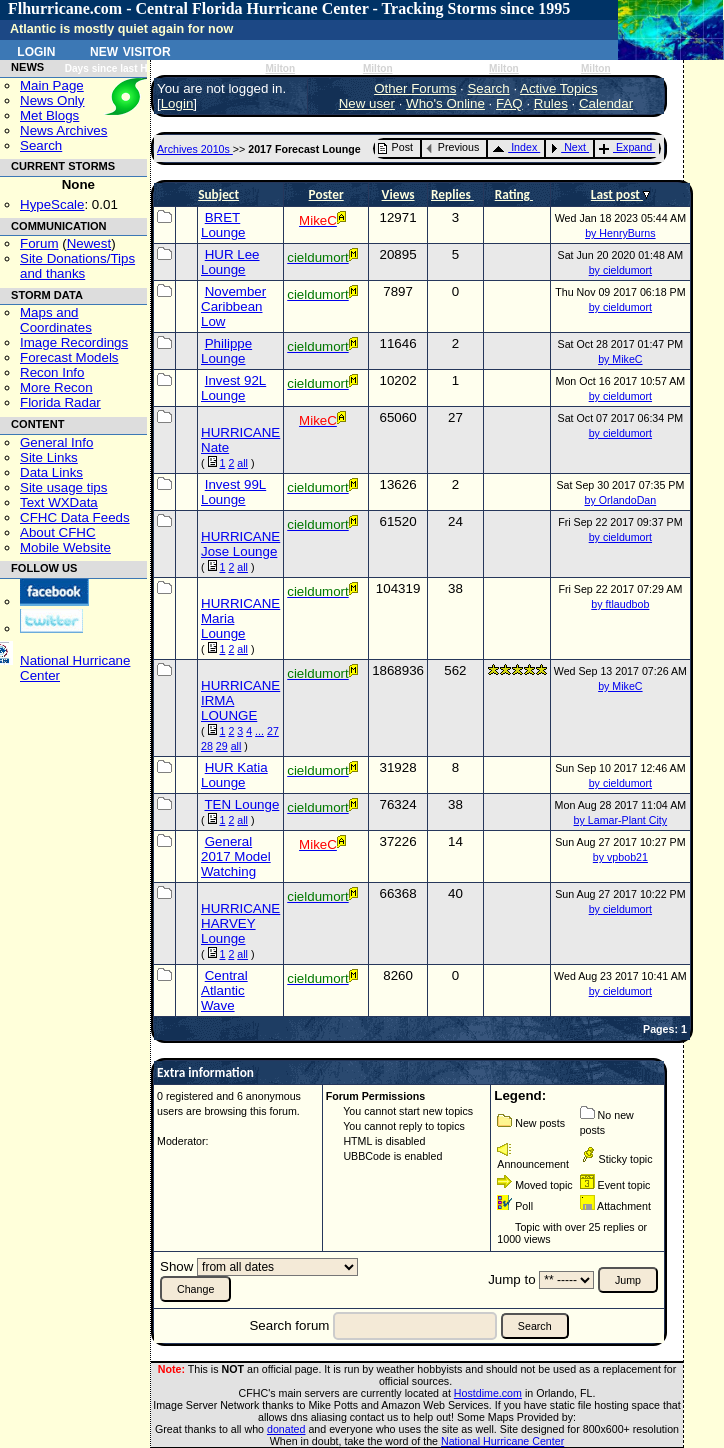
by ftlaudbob (620, 604)
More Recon (56, 387)
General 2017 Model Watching (236, 856)
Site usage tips (63, 487)
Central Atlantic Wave (224, 990)
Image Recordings (74, 342)
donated (286, 1429)
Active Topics (559, 88)
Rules (551, 103)
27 (273, 731)
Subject (218, 194)
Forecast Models (69, 357)
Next (568, 147)
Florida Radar (60, 402)
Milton (280, 68)
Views (398, 194)
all (242, 463)
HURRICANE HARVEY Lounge (240, 923)
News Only (52, 100)
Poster (326, 194)
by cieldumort (620, 270)
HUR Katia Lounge (234, 775)
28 (207, 746)
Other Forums (415, 88)
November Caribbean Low (233, 306)
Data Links (51, 472)
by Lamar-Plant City (621, 820)
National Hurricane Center (502, 1441)
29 (222, 746)
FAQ (509, 103)
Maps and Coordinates (56, 320)
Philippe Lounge (226, 351)
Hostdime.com (488, 1393)
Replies (452, 194)
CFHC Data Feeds (75, 517)
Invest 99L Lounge (233, 492)
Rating (514, 194)
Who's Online (445, 103)
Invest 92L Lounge (233, 388)
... (259, 731)
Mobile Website (65, 547)
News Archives (63, 130)
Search (41, 145)
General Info (56, 442)
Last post (617, 194)
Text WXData (59, 502)
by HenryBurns (620, 233)
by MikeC (620, 359)
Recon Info (52, 372)
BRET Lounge (223, 225)
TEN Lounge (241, 804)
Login (36, 50)
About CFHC (58, 532)
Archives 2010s (195, 149)
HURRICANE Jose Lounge (240, 544)
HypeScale (52, 204)
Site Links (49, 457)
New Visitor (130, 50)
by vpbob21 (620, 857)
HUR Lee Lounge (230, 262)
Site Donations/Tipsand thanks (77, 266)
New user (367, 103)
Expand (625, 147)
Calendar (606, 103)
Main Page (52, 85)
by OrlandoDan (621, 500)
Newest (89, 243)
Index (514, 147)
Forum (39, 243)
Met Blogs (49, 115)
